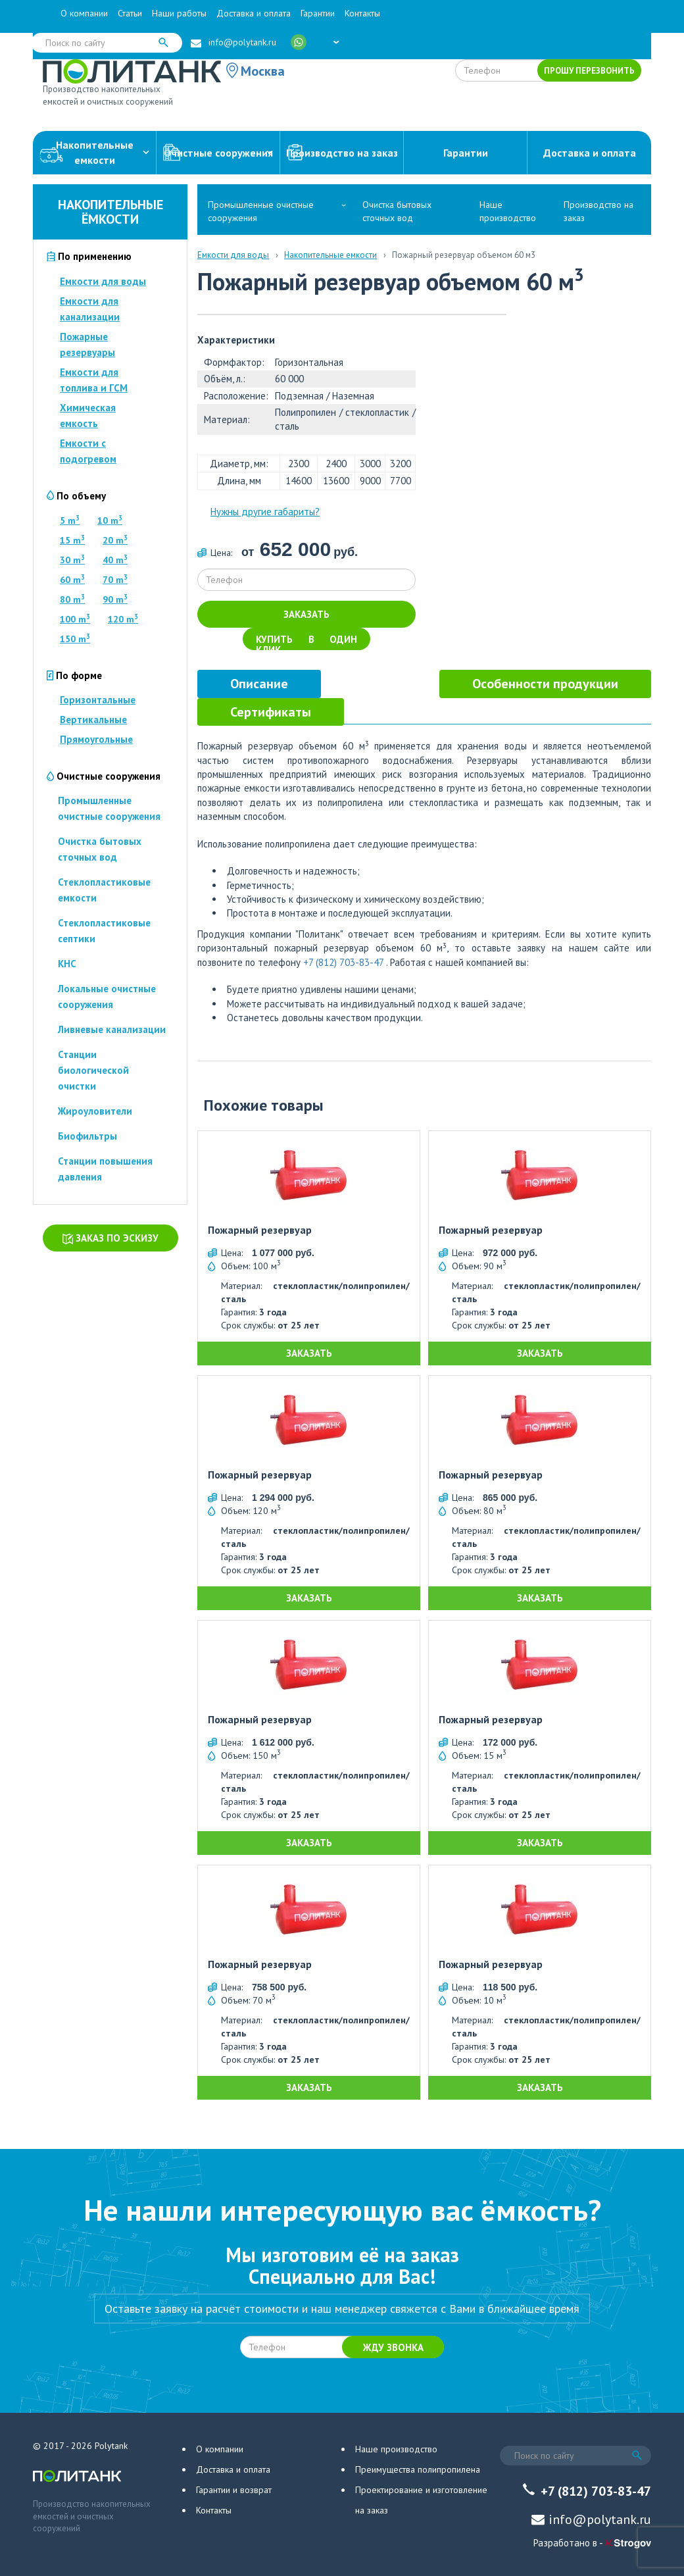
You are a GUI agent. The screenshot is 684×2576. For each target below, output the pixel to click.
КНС (67, 963)
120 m (123, 619)
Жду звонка (393, 2347)
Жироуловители (95, 1111)
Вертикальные (93, 719)
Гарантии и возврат (234, 2490)
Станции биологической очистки (93, 1070)
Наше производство (507, 211)
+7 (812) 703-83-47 (343, 962)
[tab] (259, 684)
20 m (115, 540)
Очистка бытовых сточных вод (396, 211)
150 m (75, 639)
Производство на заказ (342, 153)
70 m (115, 580)
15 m (72, 540)
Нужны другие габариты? (265, 511)
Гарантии (318, 13)
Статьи (130, 13)
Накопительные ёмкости (110, 212)
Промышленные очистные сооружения (261, 211)
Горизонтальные (97, 700)
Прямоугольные (96, 739)
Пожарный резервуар (260, 1230)
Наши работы (179, 13)
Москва (263, 71)
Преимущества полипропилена (417, 2469)
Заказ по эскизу (110, 1238)
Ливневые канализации (112, 1029)
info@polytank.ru (242, 42)
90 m (115, 599)
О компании (84, 13)
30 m (72, 560)
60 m (72, 580)
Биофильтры (87, 1136)
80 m (72, 599)
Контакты (362, 13)
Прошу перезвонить (589, 70)
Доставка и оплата (253, 13)
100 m (75, 619)
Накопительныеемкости (94, 152)
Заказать (306, 614)
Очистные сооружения (218, 153)
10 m (109, 520)
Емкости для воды (103, 281)
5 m (70, 520)
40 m (115, 560)
